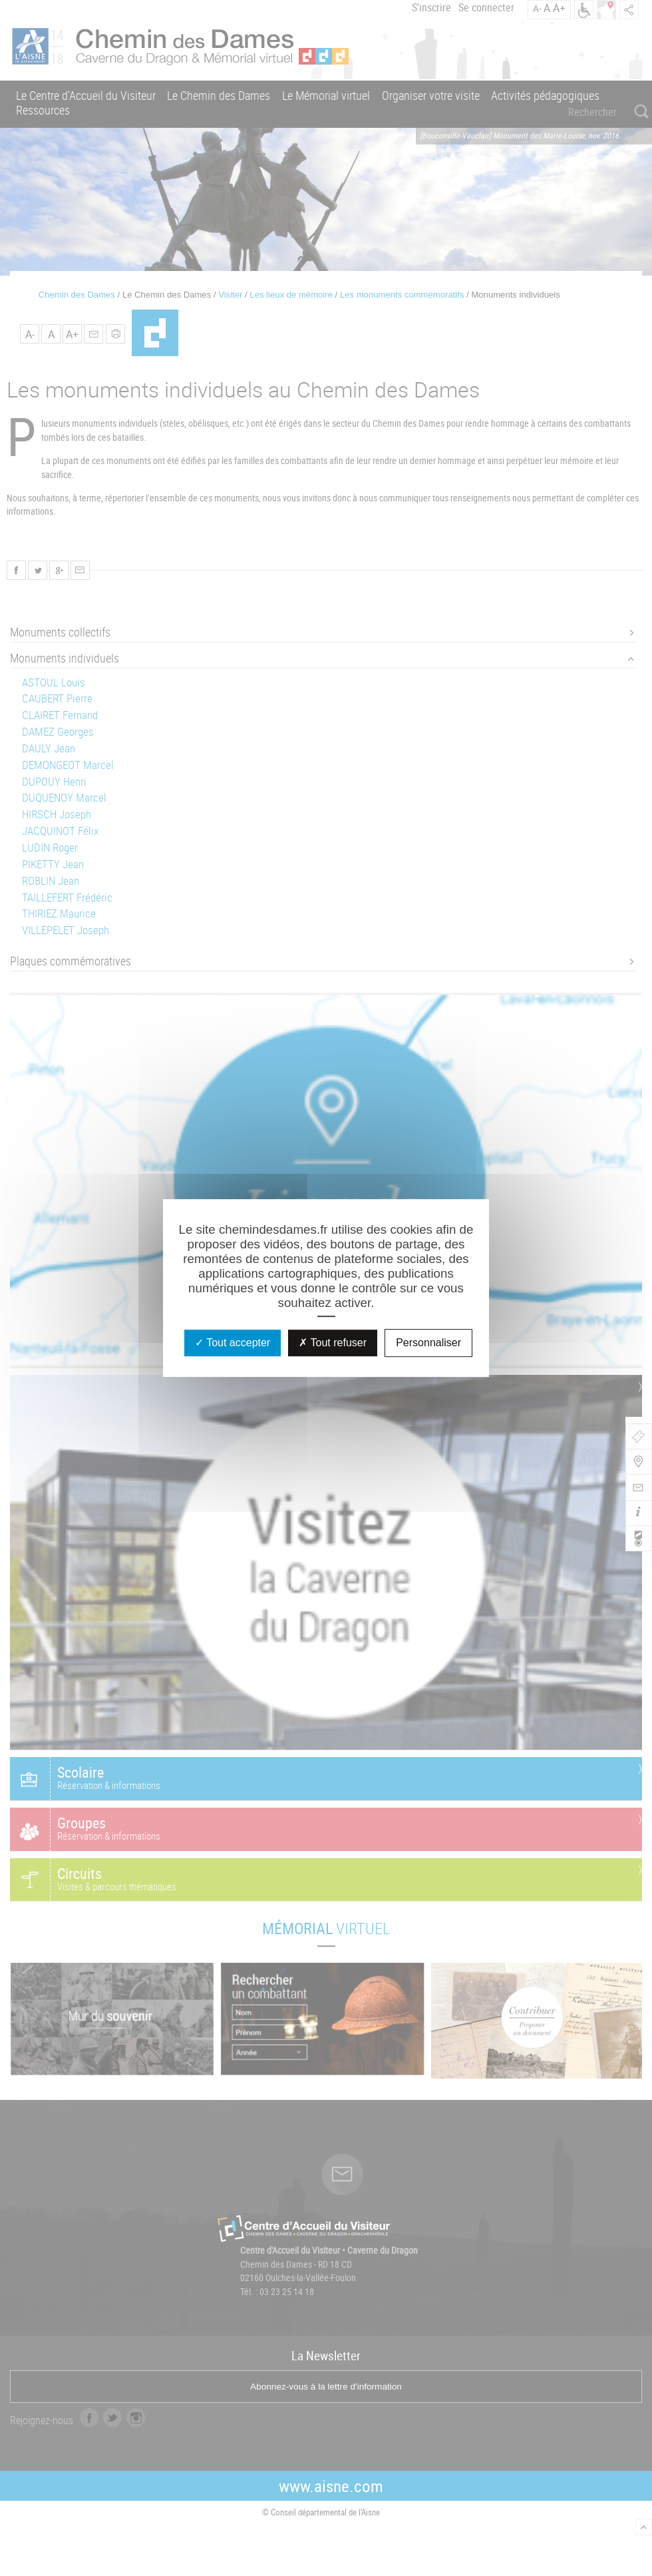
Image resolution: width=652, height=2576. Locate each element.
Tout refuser (333, 1342)
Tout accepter (232, 1342)
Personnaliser (428, 1342)
